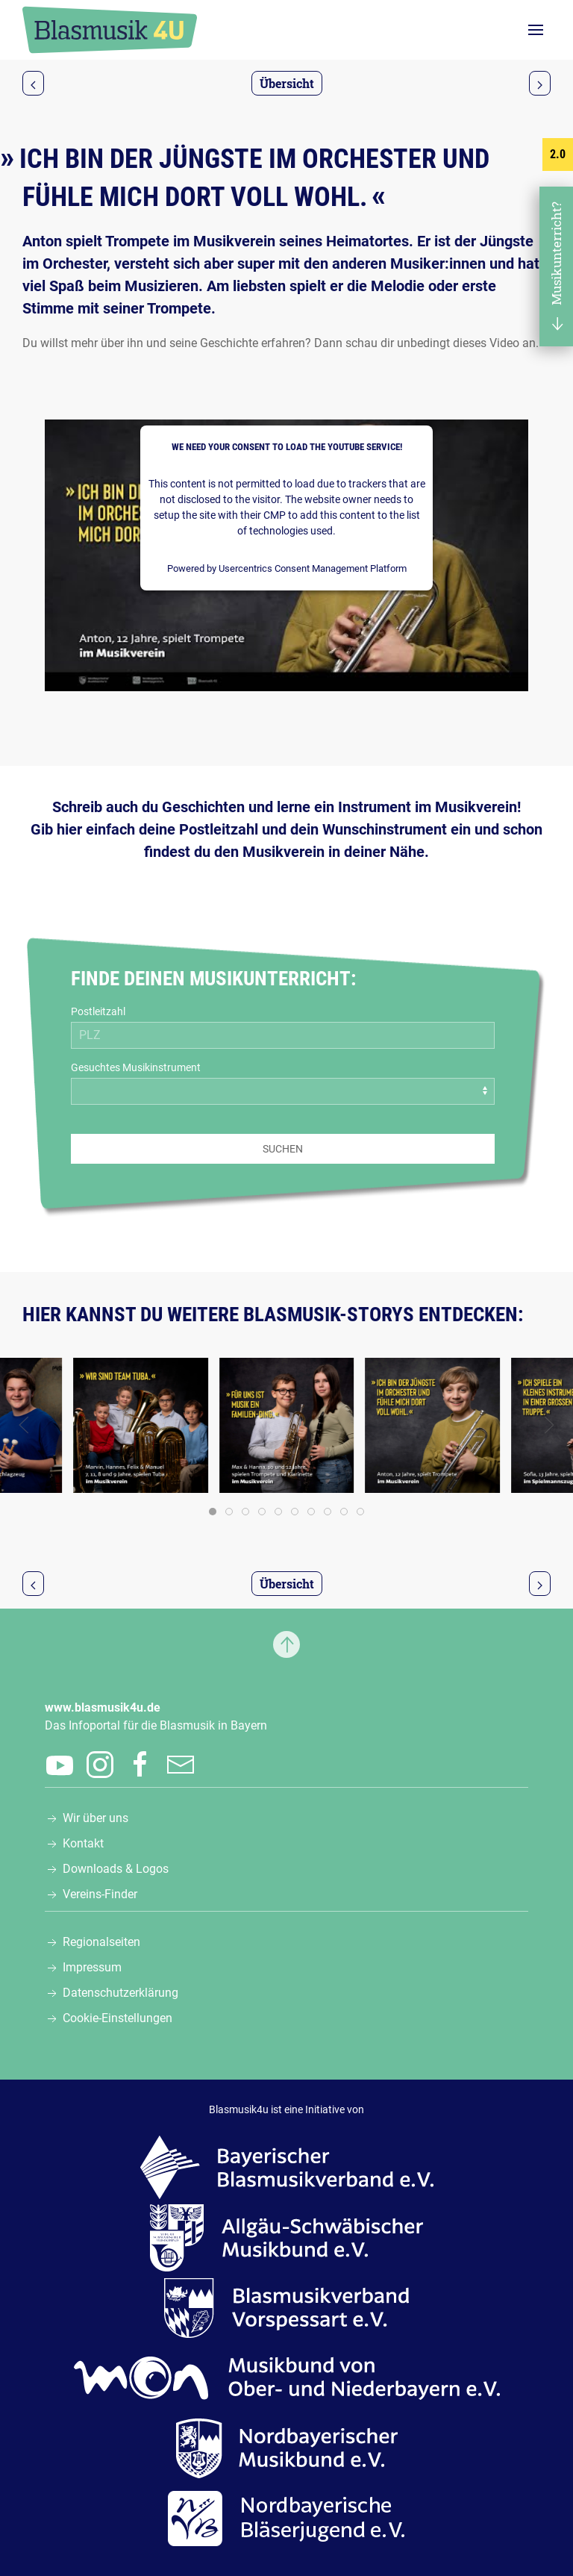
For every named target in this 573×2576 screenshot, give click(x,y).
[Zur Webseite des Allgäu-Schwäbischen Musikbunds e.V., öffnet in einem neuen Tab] (286, 2237)
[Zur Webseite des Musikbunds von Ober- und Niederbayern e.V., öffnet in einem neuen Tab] (286, 2377)
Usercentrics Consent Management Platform (313, 568)
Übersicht (287, 83)
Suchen (283, 1149)
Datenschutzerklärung (120, 1993)
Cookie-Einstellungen (117, 2018)
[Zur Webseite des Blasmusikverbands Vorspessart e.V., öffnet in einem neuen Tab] (286, 2307)
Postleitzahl (98, 1011)
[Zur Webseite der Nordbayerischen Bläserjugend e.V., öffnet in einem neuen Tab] (286, 2517)
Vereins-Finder (100, 1894)
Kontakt (83, 1843)
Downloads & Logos (116, 1869)
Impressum (92, 1967)
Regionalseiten (101, 1942)
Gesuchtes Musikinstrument (136, 1067)
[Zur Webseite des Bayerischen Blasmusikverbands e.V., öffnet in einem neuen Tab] (287, 2166)
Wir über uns (95, 1818)
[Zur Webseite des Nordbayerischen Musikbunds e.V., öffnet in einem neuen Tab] (287, 2447)
